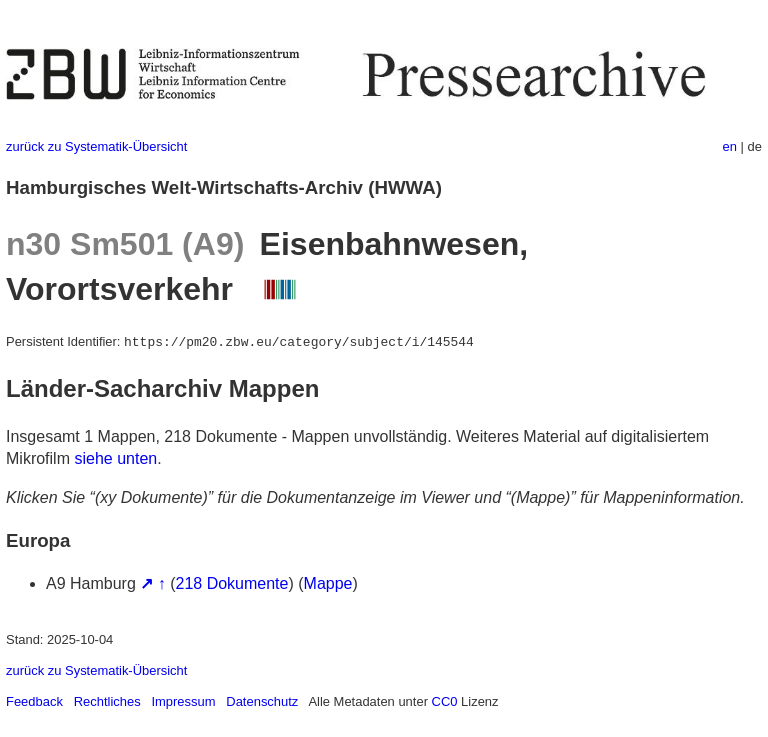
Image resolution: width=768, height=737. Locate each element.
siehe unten (115, 458)
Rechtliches (107, 701)
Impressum (183, 701)
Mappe (328, 583)
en (730, 146)
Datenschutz (262, 701)
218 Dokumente (232, 583)
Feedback (34, 701)
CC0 (445, 701)
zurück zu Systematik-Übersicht (96, 146)
